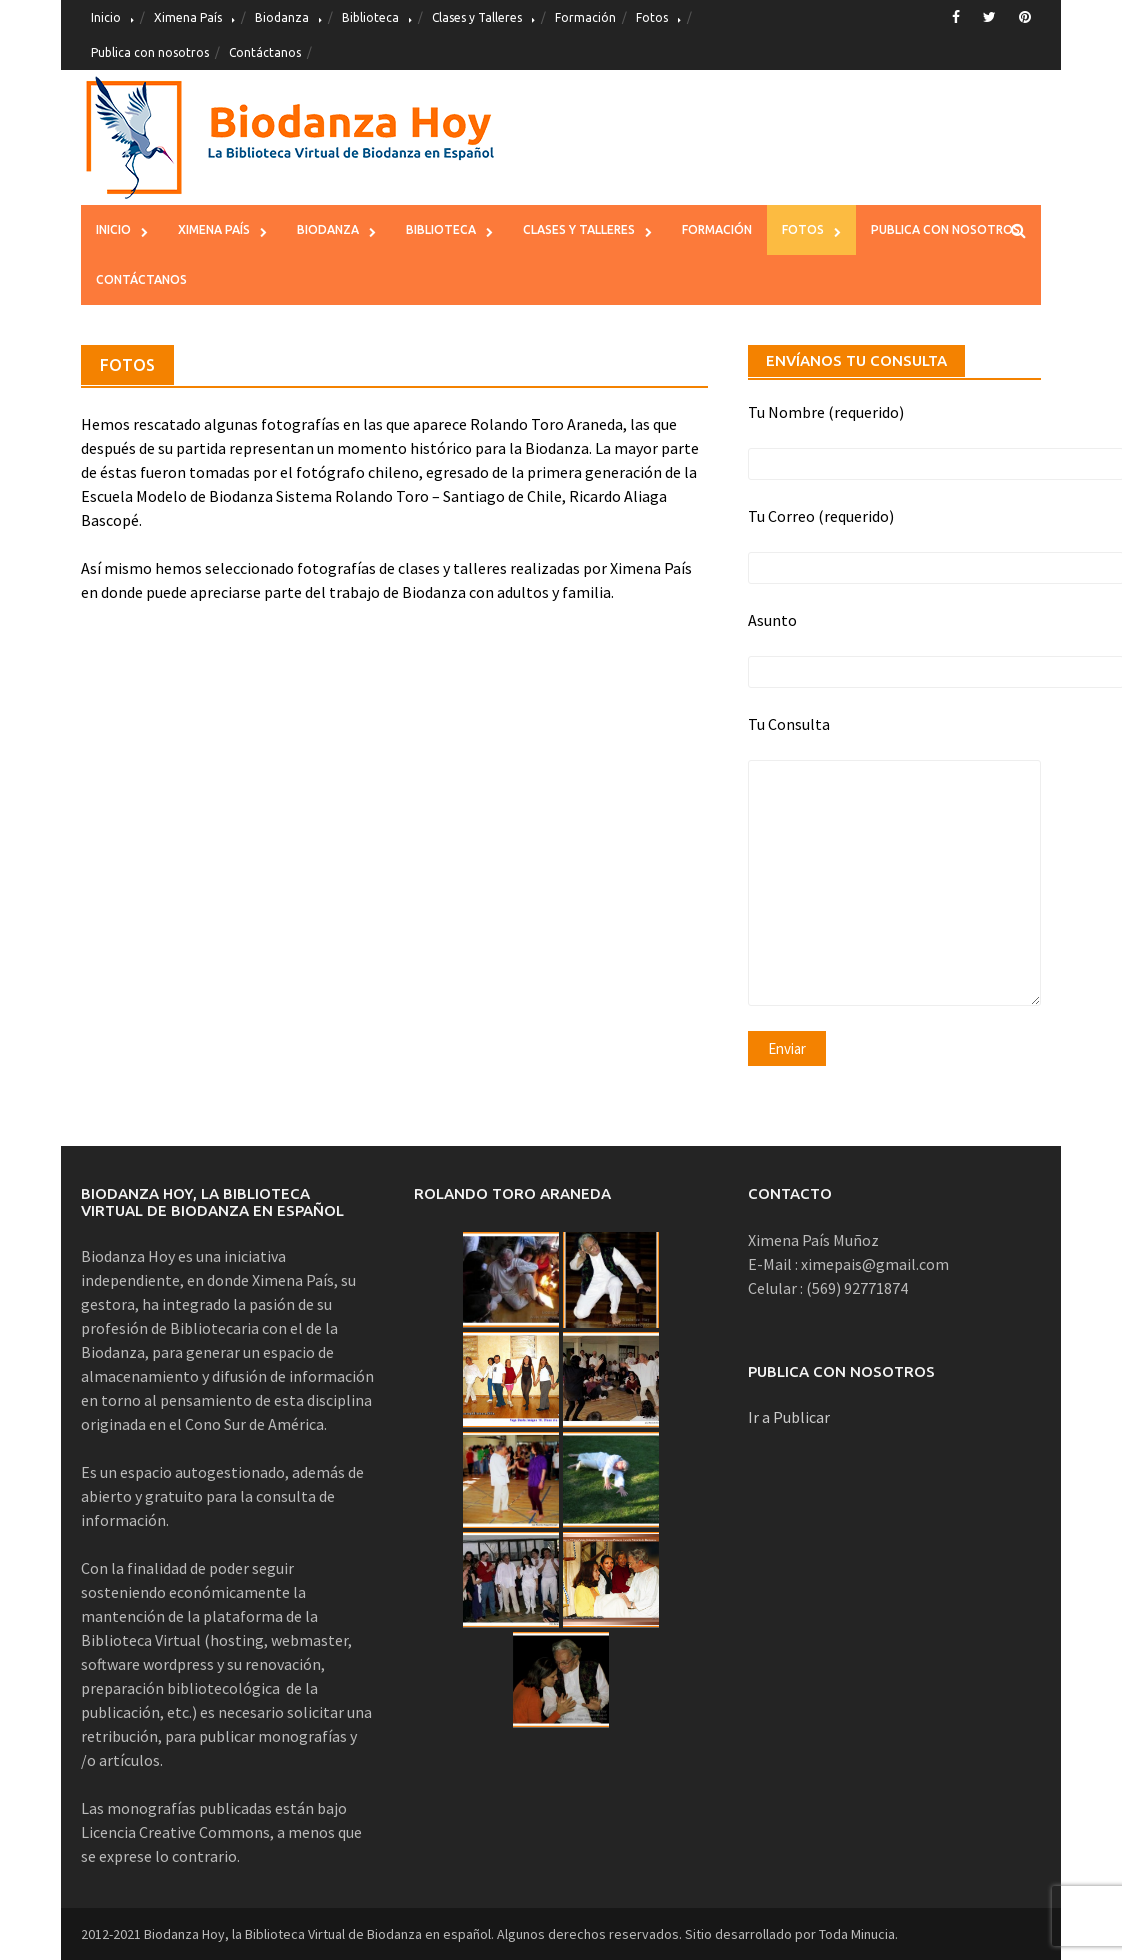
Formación (585, 17)
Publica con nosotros (150, 52)
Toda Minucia (857, 1934)
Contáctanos (265, 52)
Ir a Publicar (789, 1417)
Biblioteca (370, 17)
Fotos (652, 17)
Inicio (106, 17)
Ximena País (188, 17)
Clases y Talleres (477, 17)
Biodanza (282, 17)
